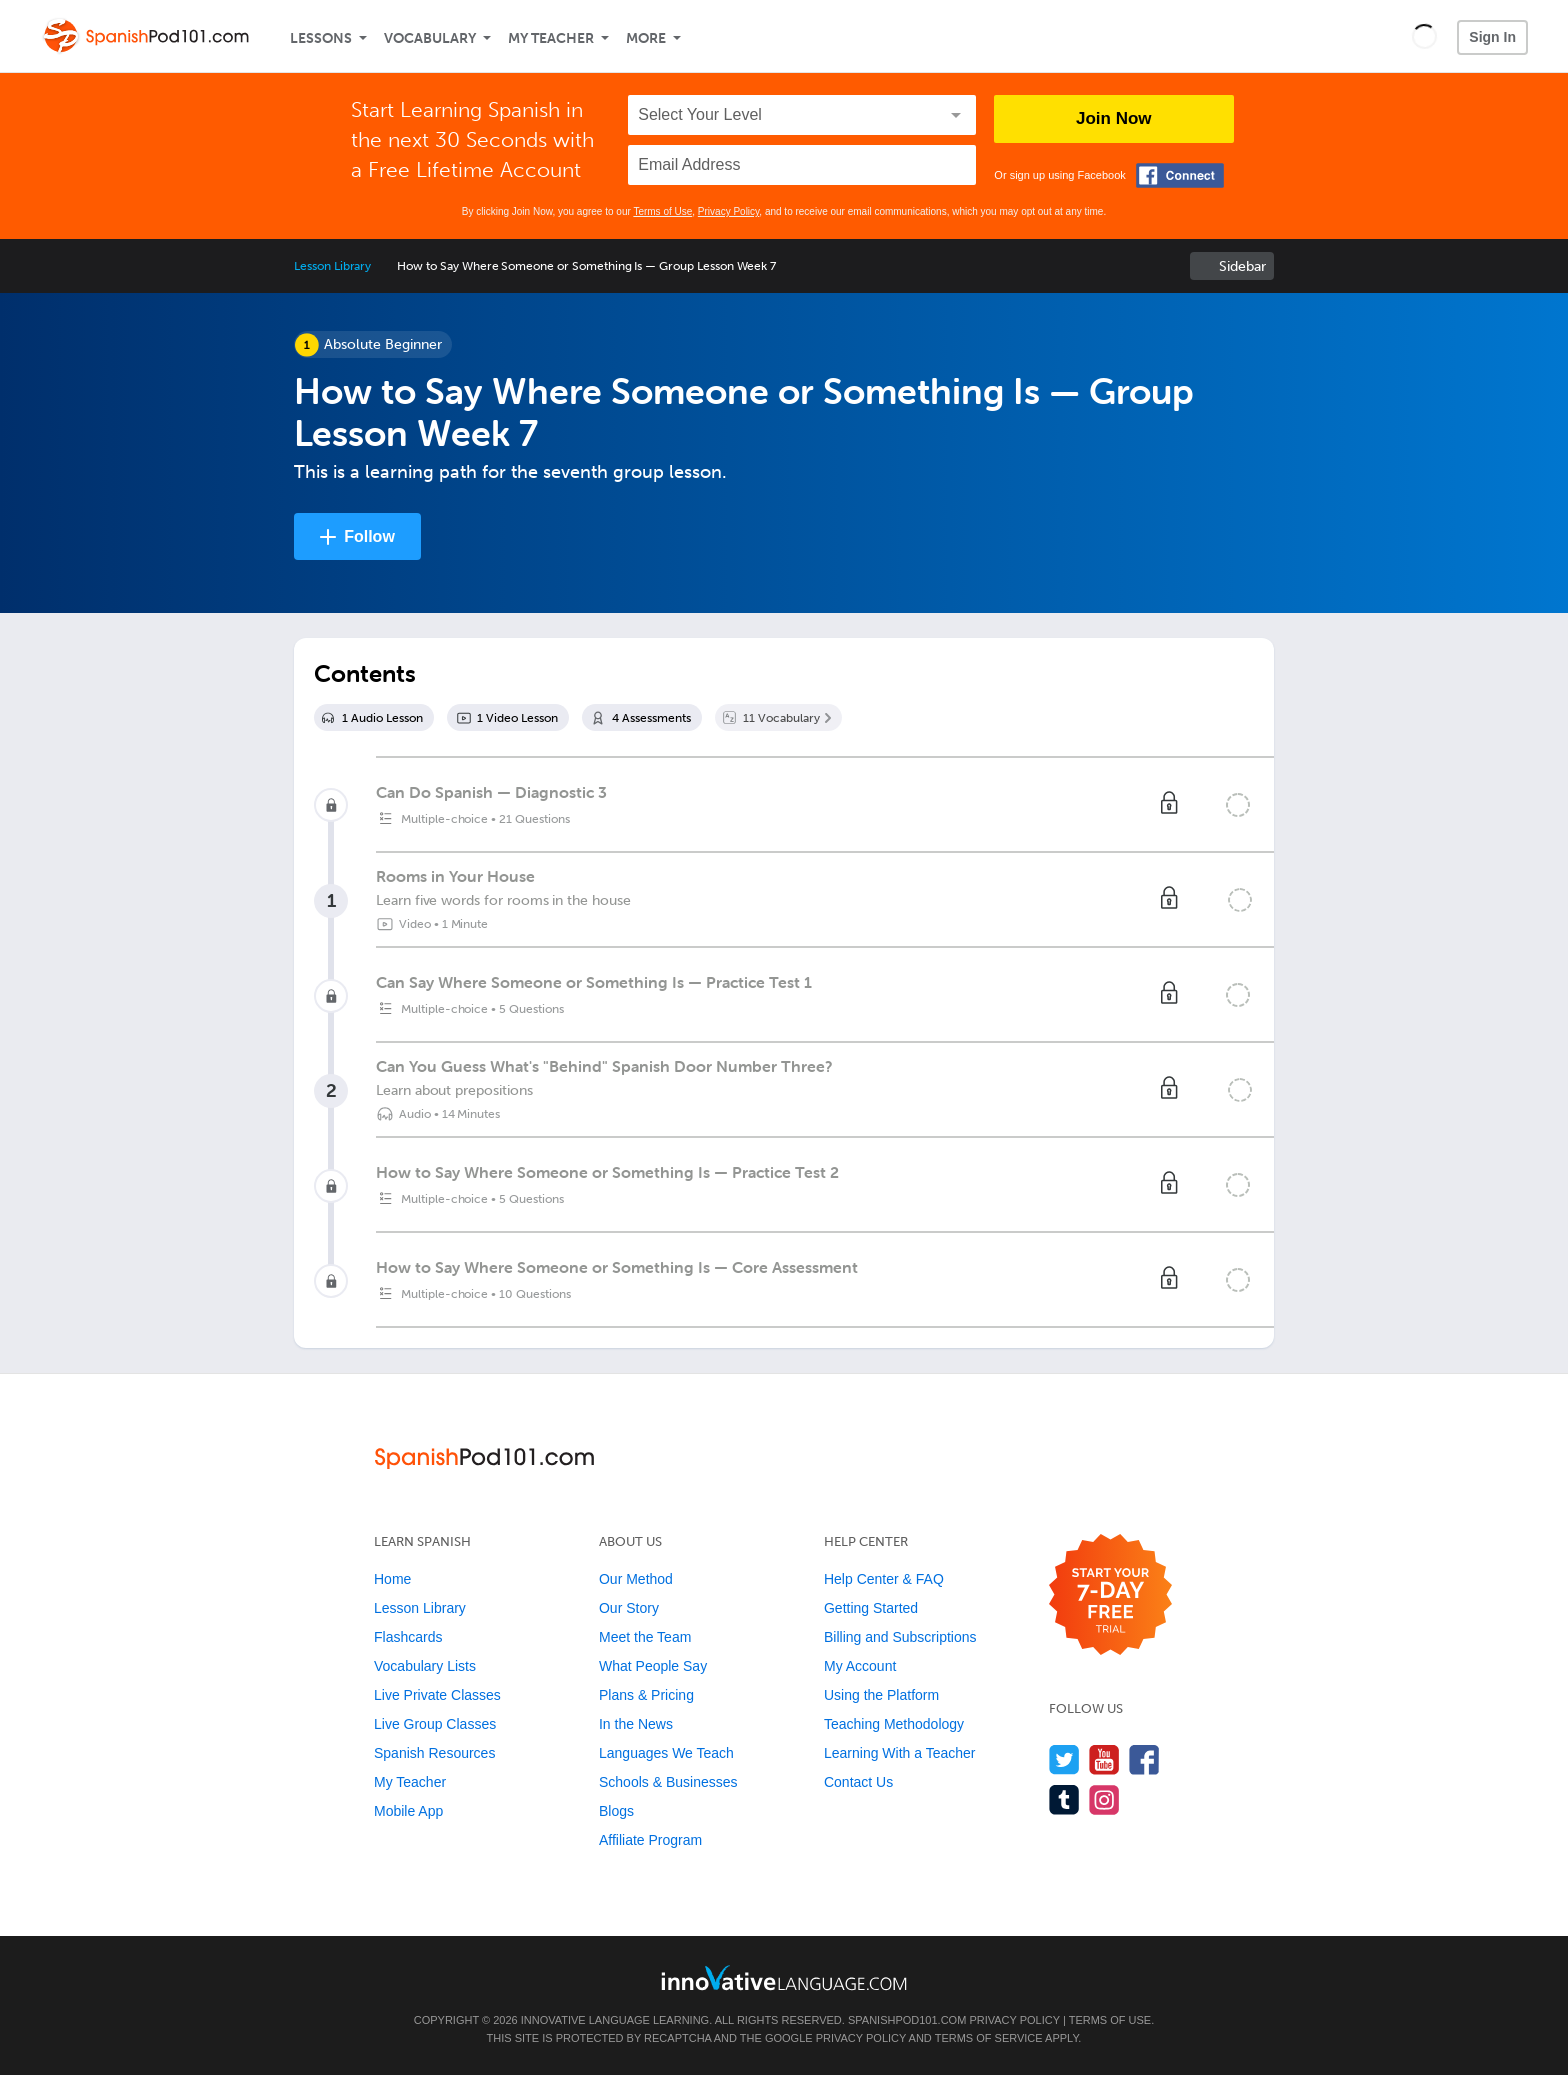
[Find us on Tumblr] (1064, 1799)
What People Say (653, 1666)
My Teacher (551, 38)
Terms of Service (989, 2038)
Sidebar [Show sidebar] (1242, 266)
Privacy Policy (729, 211)
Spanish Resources (434, 1753)
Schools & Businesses (668, 1782)
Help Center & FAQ (884, 1579)
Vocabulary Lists (425, 1666)
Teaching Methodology (894, 1724)
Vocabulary (430, 38)
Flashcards (408, 1637)
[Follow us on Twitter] (1064, 1759)
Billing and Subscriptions (900, 1637)
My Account (860, 1666)
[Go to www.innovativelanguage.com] (784, 1977)
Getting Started (871, 1608)
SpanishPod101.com (907, 2020)
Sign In (1492, 37)
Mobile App (408, 1811)
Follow (369, 536)
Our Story (629, 1608)
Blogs (616, 1811)
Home (392, 1579)
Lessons (321, 38)
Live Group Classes (435, 1724)
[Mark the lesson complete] (1240, 900)
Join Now (1114, 118)
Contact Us (858, 1782)
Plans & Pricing (646, 1695)
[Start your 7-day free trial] (1110, 1595)
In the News (636, 1724)
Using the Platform (881, 1695)
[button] (1424, 36)
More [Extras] (646, 38)
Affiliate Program (650, 1840)
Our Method (636, 1579)
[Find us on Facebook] (1144, 1759)
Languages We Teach (666, 1753)
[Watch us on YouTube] (1104, 1759)
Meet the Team (645, 1637)
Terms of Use (662, 211)
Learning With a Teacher (900, 1753)
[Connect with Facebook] (1180, 175)
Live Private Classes (437, 1695)
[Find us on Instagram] (1104, 1799)
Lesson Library (332, 266)
